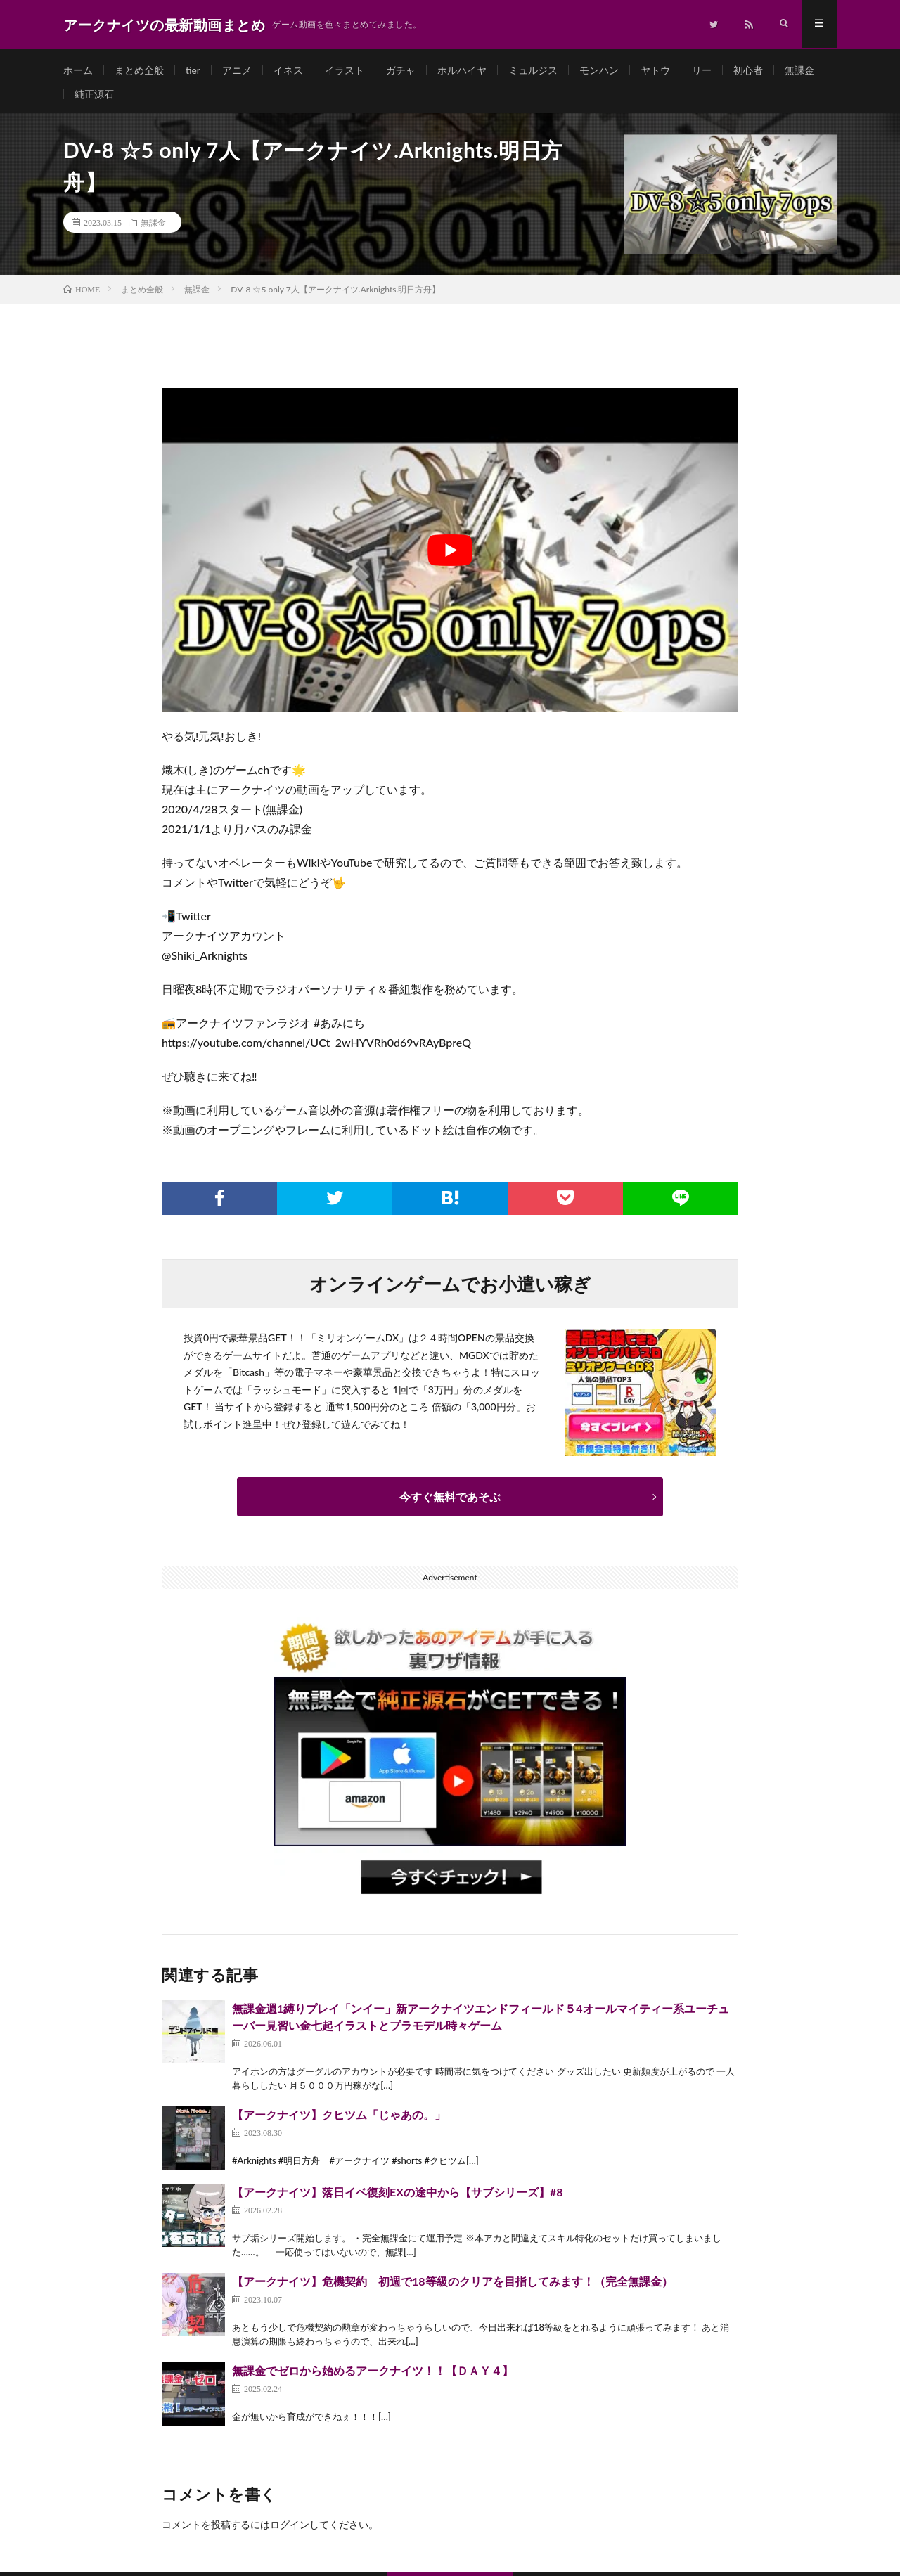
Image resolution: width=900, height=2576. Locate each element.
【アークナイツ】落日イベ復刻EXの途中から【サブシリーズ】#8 (397, 2196)
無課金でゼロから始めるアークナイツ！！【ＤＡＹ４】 (372, 2374)
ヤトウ (655, 70)
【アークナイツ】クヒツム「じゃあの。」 (339, 2118)
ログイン (289, 2529)
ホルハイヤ (462, 70)
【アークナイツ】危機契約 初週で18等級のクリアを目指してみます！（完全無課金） (452, 2285)
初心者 (748, 70)
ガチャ (401, 70)
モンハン (599, 70)
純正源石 (94, 96)
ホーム (78, 70)
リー (702, 70)
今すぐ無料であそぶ (450, 1500)
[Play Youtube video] (450, 554)
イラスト (344, 70)
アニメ (237, 70)
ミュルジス (533, 70)
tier (193, 70)
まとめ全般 (139, 70)
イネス (288, 70)
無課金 (799, 70)
